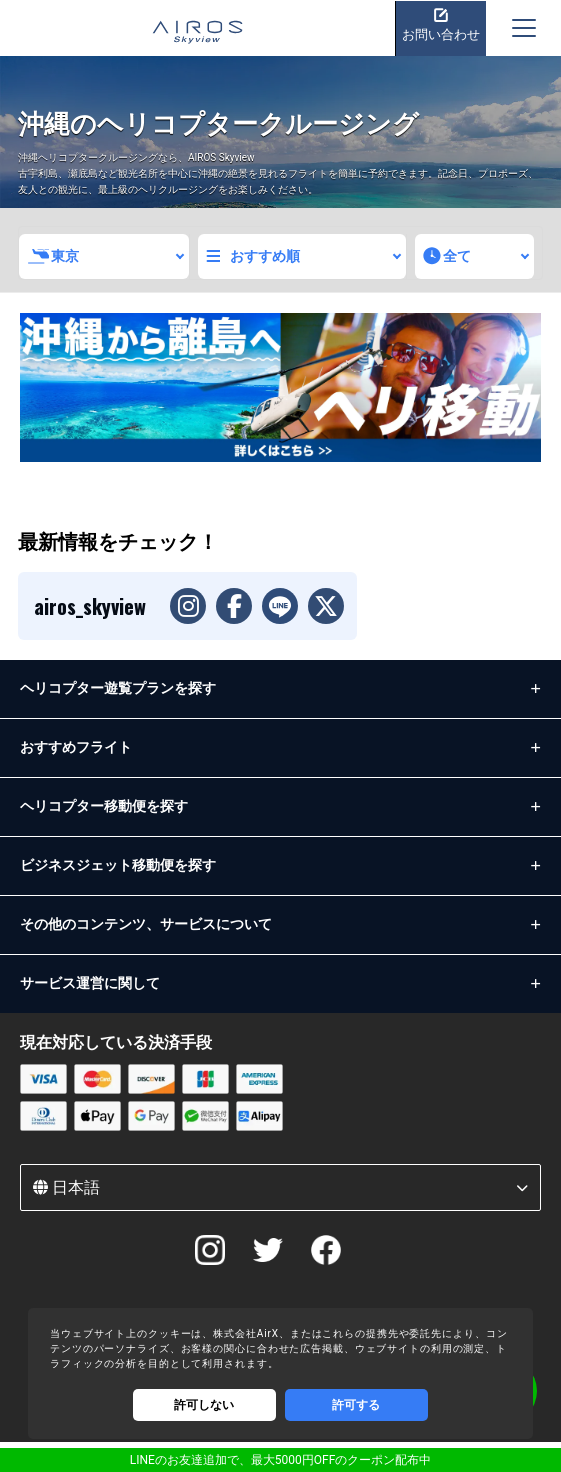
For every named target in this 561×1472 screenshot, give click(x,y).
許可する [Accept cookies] (356, 1405)
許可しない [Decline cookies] (204, 1405)
